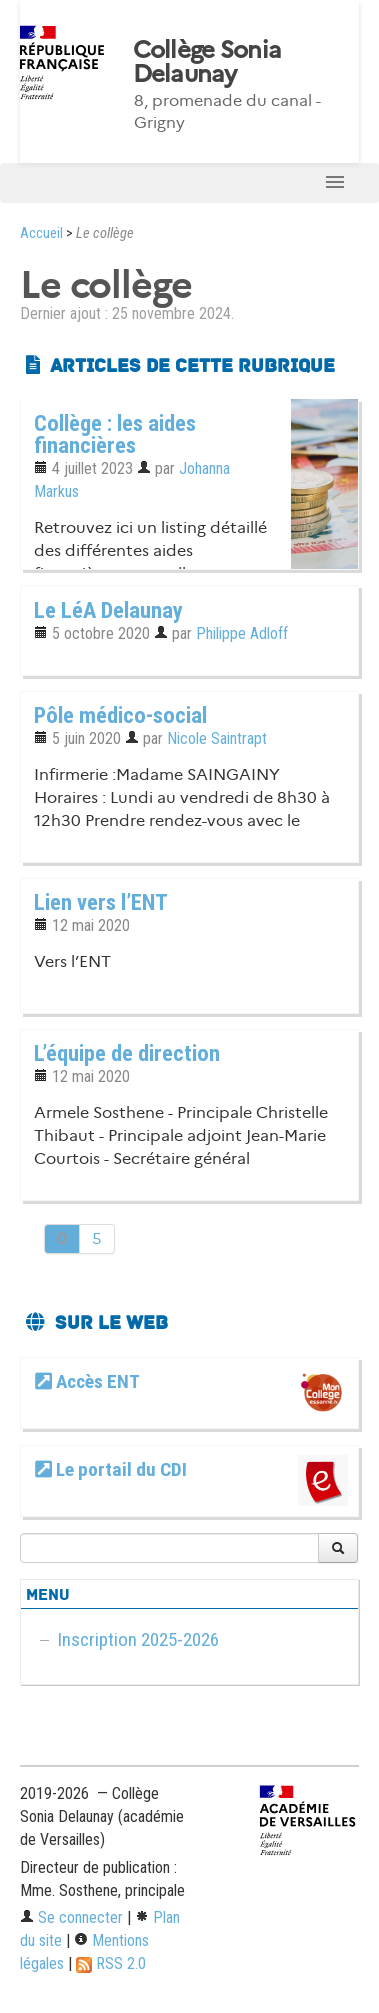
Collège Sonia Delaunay (207, 62)
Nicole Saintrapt (217, 738)
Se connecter (71, 1917)
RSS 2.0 (111, 1963)
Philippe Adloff (242, 633)
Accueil (41, 233)
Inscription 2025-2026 (138, 1639)
